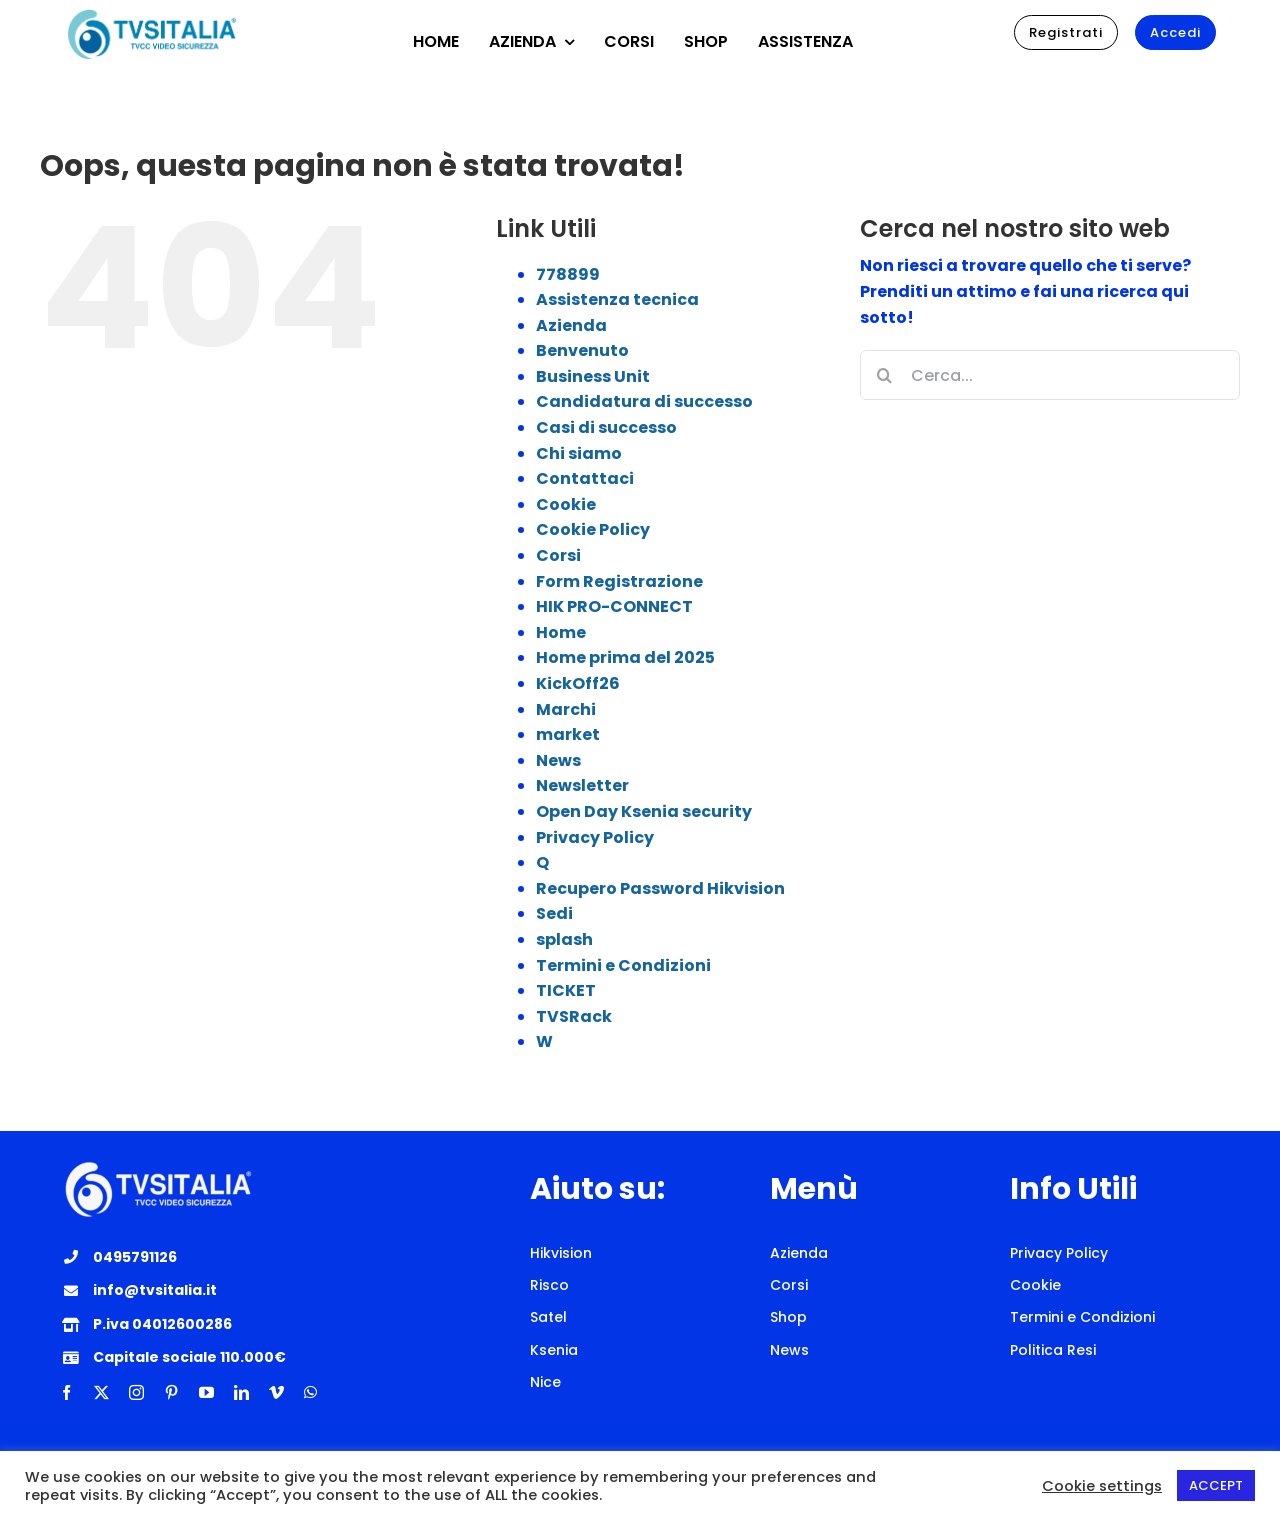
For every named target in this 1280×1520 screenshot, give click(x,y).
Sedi (554, 913)
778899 (568, 274)
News (558, 760)
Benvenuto (582, 350)
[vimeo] (276, 1392)
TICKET (566, 990)
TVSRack (574, 1016)
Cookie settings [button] (1102, 1486)
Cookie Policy (593, 529)
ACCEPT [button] (1216, 1485)
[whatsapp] (310, 1392)
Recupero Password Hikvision (660, 888)
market (568, 734)
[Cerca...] (1050, 375)
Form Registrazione (619, 581)
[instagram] (136, 1392)
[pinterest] (171, 1392)
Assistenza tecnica (617, 299)
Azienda (571, 325)
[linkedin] (241, 1392)
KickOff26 (578, 683)
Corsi (558, 555)
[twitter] (101, 1392)
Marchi (566, 709)
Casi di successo (606, 427)
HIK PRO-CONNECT (614, 606)
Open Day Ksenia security (644, 811)
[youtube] (206, 1392)
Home (561, 632)
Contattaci (585, 478)
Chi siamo (579, 453)
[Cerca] (885, 375)
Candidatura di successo (644, 401)
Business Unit (593, 376)
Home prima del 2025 (625, 657)
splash (564, 939)
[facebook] (66, 1392)
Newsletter (582, 785)
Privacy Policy (595, 837)
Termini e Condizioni (623, 965)
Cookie (566, 504)
